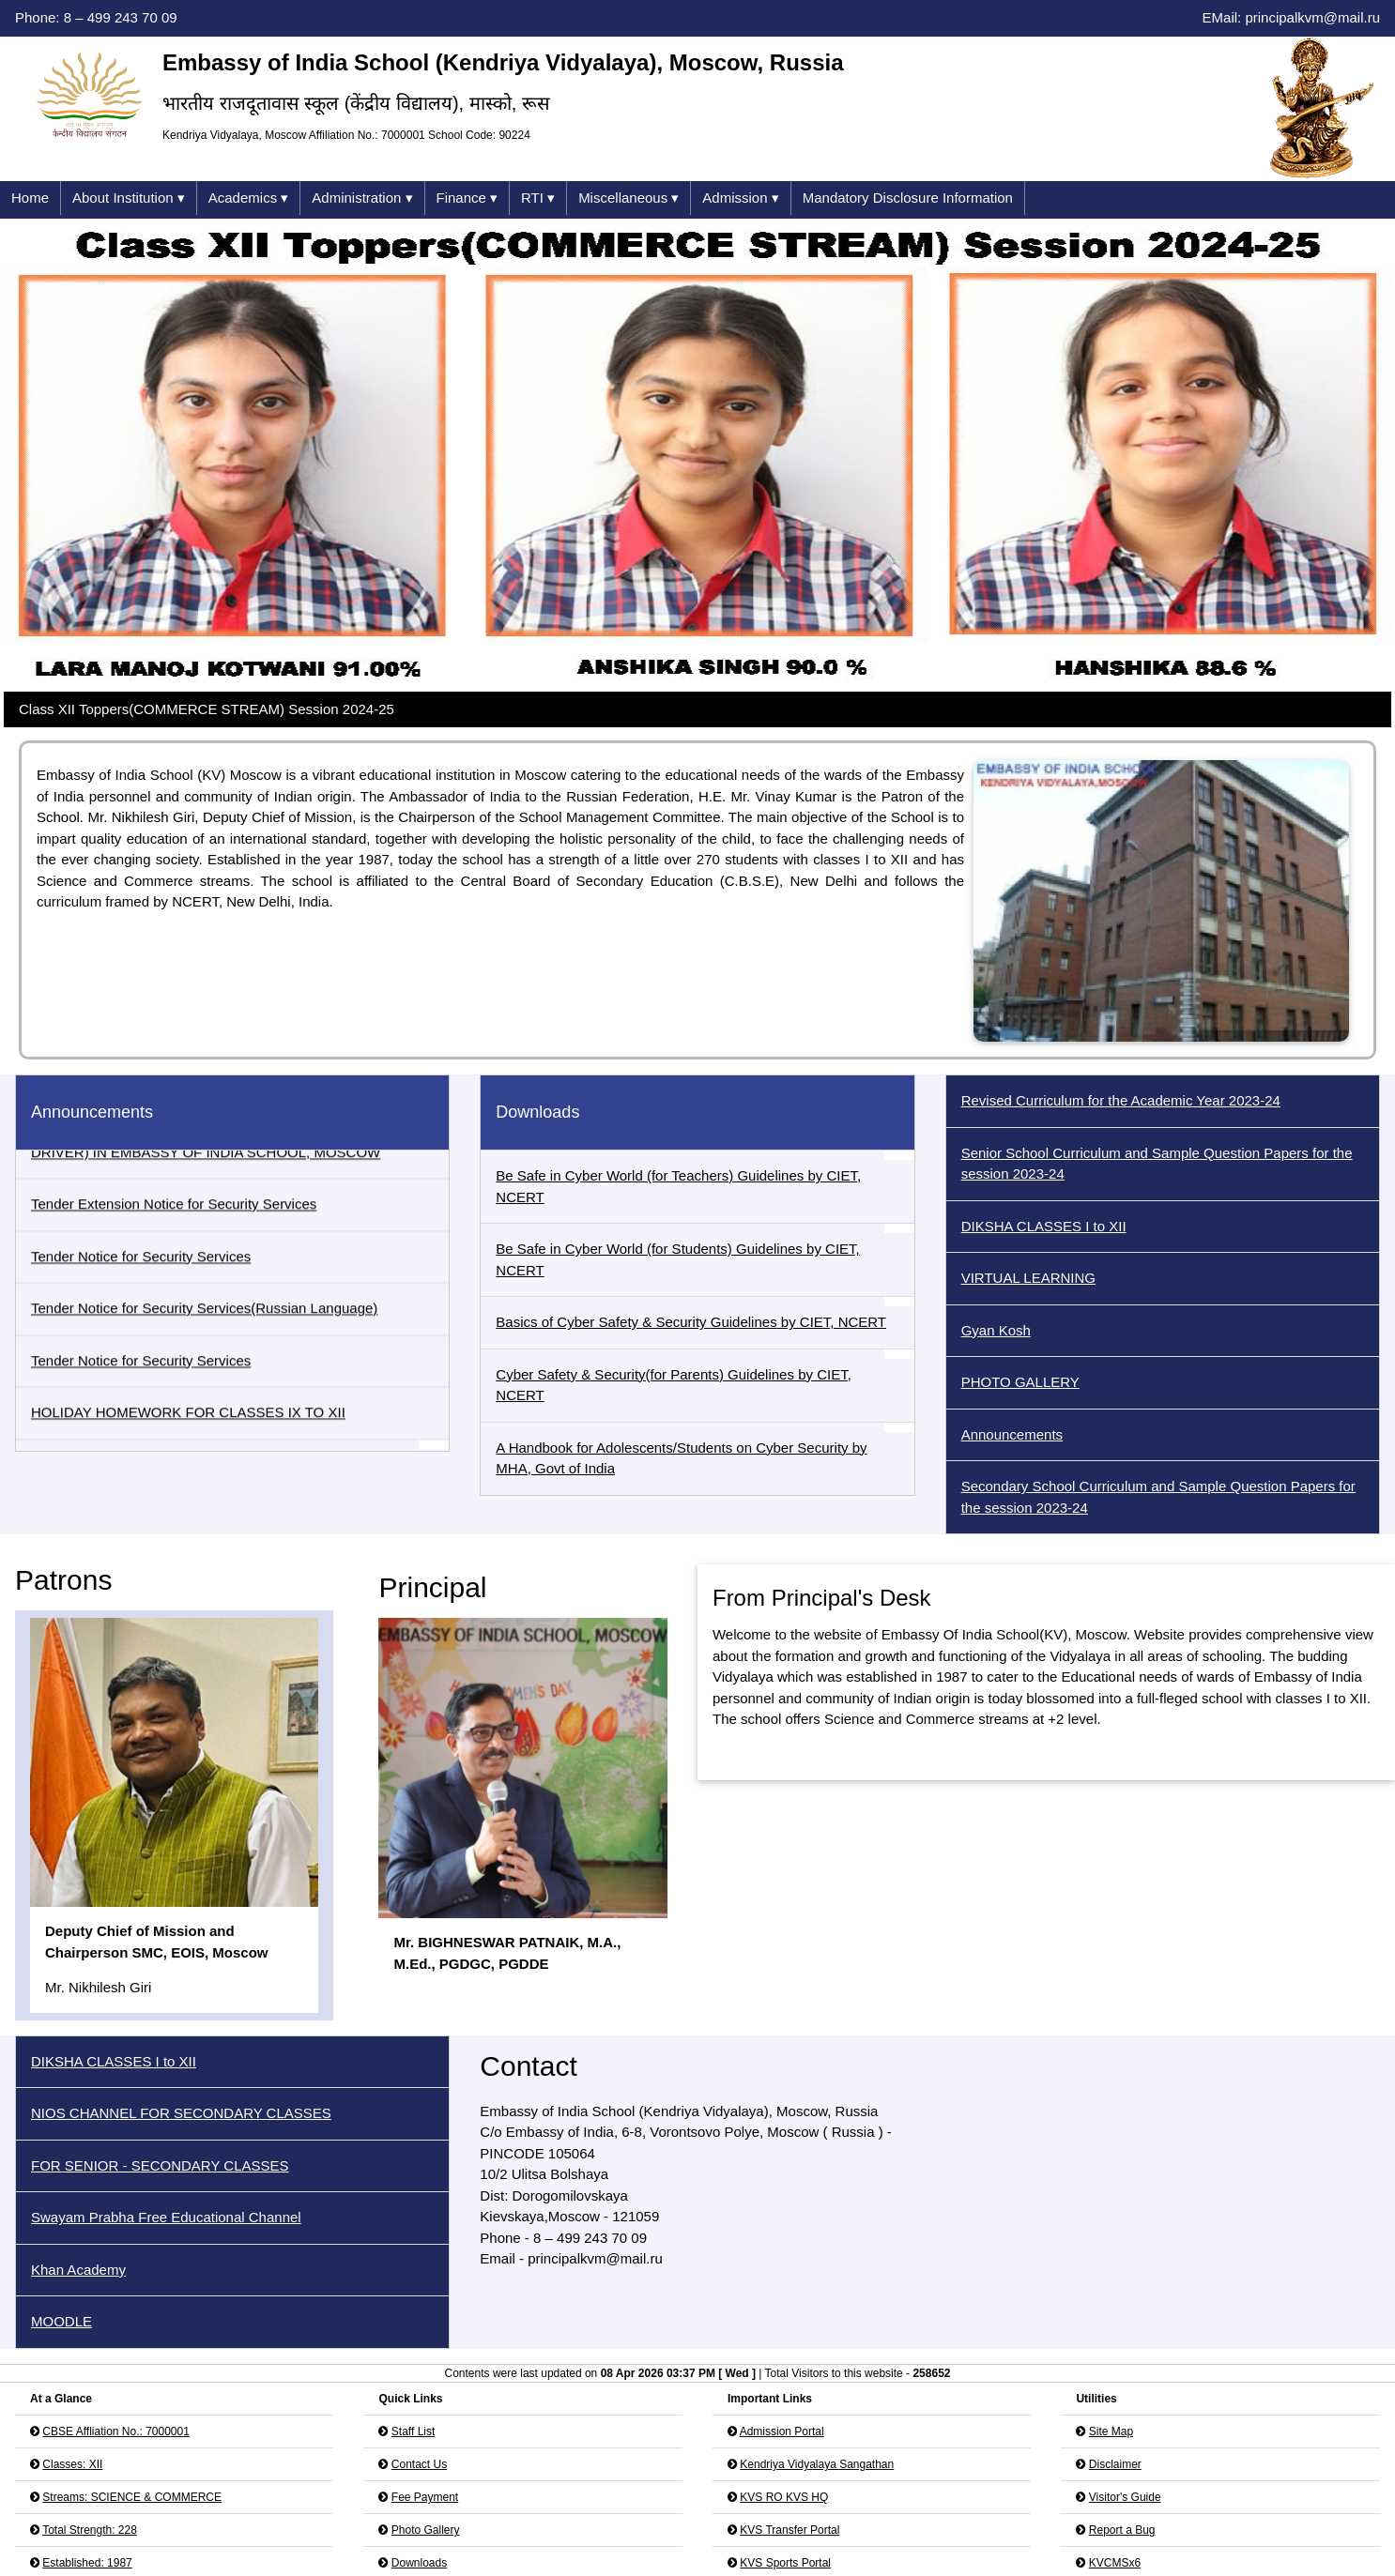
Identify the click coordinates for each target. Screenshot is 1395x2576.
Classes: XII (72, 2440)
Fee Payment (424, 2473)
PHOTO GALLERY (1020, 1382)
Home (30, 198)
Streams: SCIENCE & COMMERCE (132, 2473)
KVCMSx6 (1115, 2539)
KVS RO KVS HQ (784, 2473)
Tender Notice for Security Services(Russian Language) (204, 1322)
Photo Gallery (425, 2506)
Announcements (1012, 1434)
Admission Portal (782, 2408)
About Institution (128, 198)
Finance (467, 198)
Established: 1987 (86, 2539)
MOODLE (61, 2298)
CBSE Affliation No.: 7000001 (116, 2408)
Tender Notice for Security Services (141, 1269)
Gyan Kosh (996, 1330)
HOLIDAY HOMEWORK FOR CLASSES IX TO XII (188, 1426)
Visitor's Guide (1125, 2473)
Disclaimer (1115, 2440)
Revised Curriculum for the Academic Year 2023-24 (1120, 1100)
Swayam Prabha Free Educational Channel (166, 2194)
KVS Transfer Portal (789, 2506)
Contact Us (419, 2440)
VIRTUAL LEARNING (1028, 1278)
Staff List (413, 2408)
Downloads (419, 2539)
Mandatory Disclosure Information (908, 198)
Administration (362, 198)
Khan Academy (78, 2246)
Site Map (1111, 2408)
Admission (740, 198)
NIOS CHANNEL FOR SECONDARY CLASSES (181, 2089)
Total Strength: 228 (89, 2506)
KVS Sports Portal (785, 2539)
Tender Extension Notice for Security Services (173, 1218)
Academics (248, 198)
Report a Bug (1122, 2506)
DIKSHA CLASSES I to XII (1044, 1226)
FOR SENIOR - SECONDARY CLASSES (160, 2142)
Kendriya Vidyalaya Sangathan (817, 2440)
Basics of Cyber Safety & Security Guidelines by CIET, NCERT (691, 1322)
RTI (538, 198)
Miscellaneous (628, 198)
